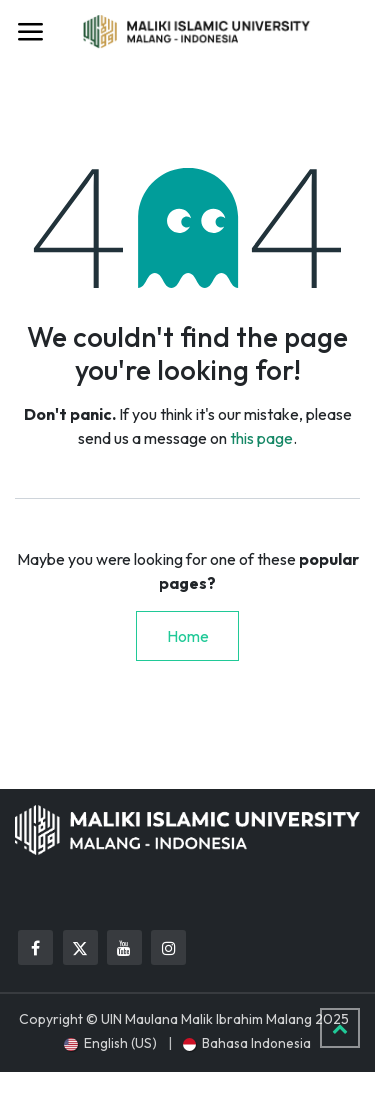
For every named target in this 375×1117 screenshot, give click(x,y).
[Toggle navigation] (30, 32)
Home (188, 636)
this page (261, 438)
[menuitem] (110, 1043)
